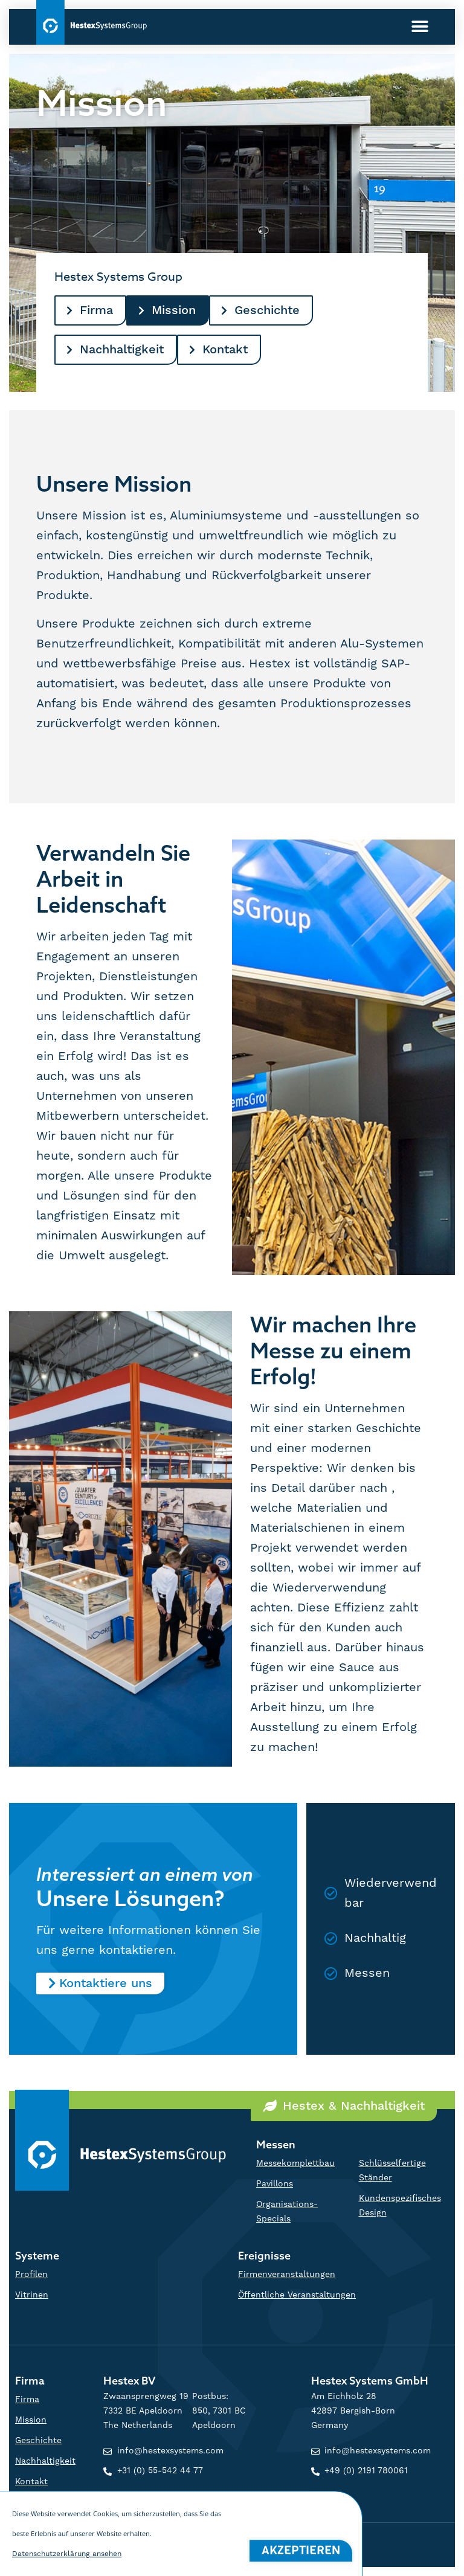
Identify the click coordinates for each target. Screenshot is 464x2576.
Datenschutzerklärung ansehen (66, 2556)
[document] (232, 1288)
